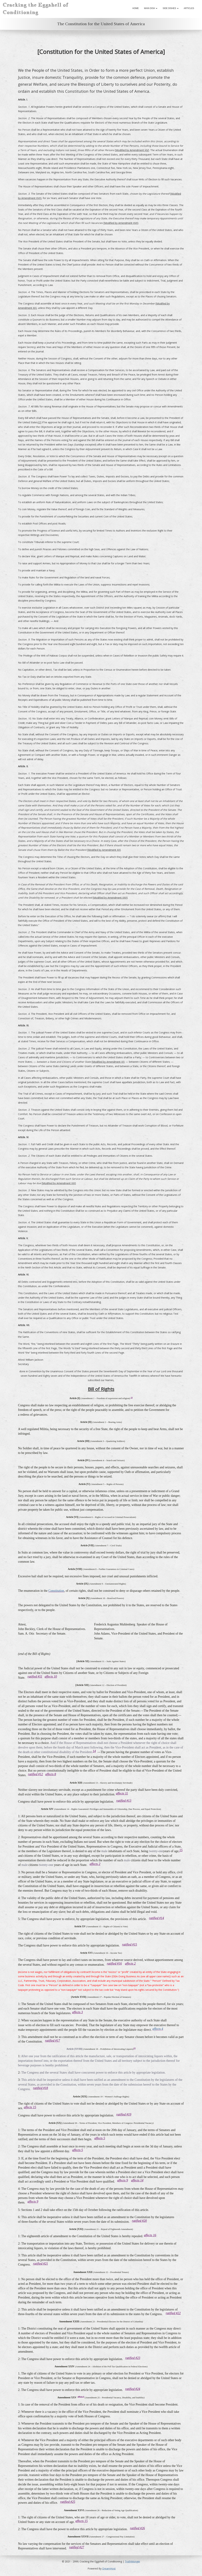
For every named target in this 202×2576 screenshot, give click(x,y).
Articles (189, 8)
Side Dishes (170, 8)
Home (135, 8)
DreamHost (109, 2568)
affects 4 (157, 2029)
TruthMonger (132, 2561)
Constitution (56, 1590)
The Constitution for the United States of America (101, 24)
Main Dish (150, 8)
